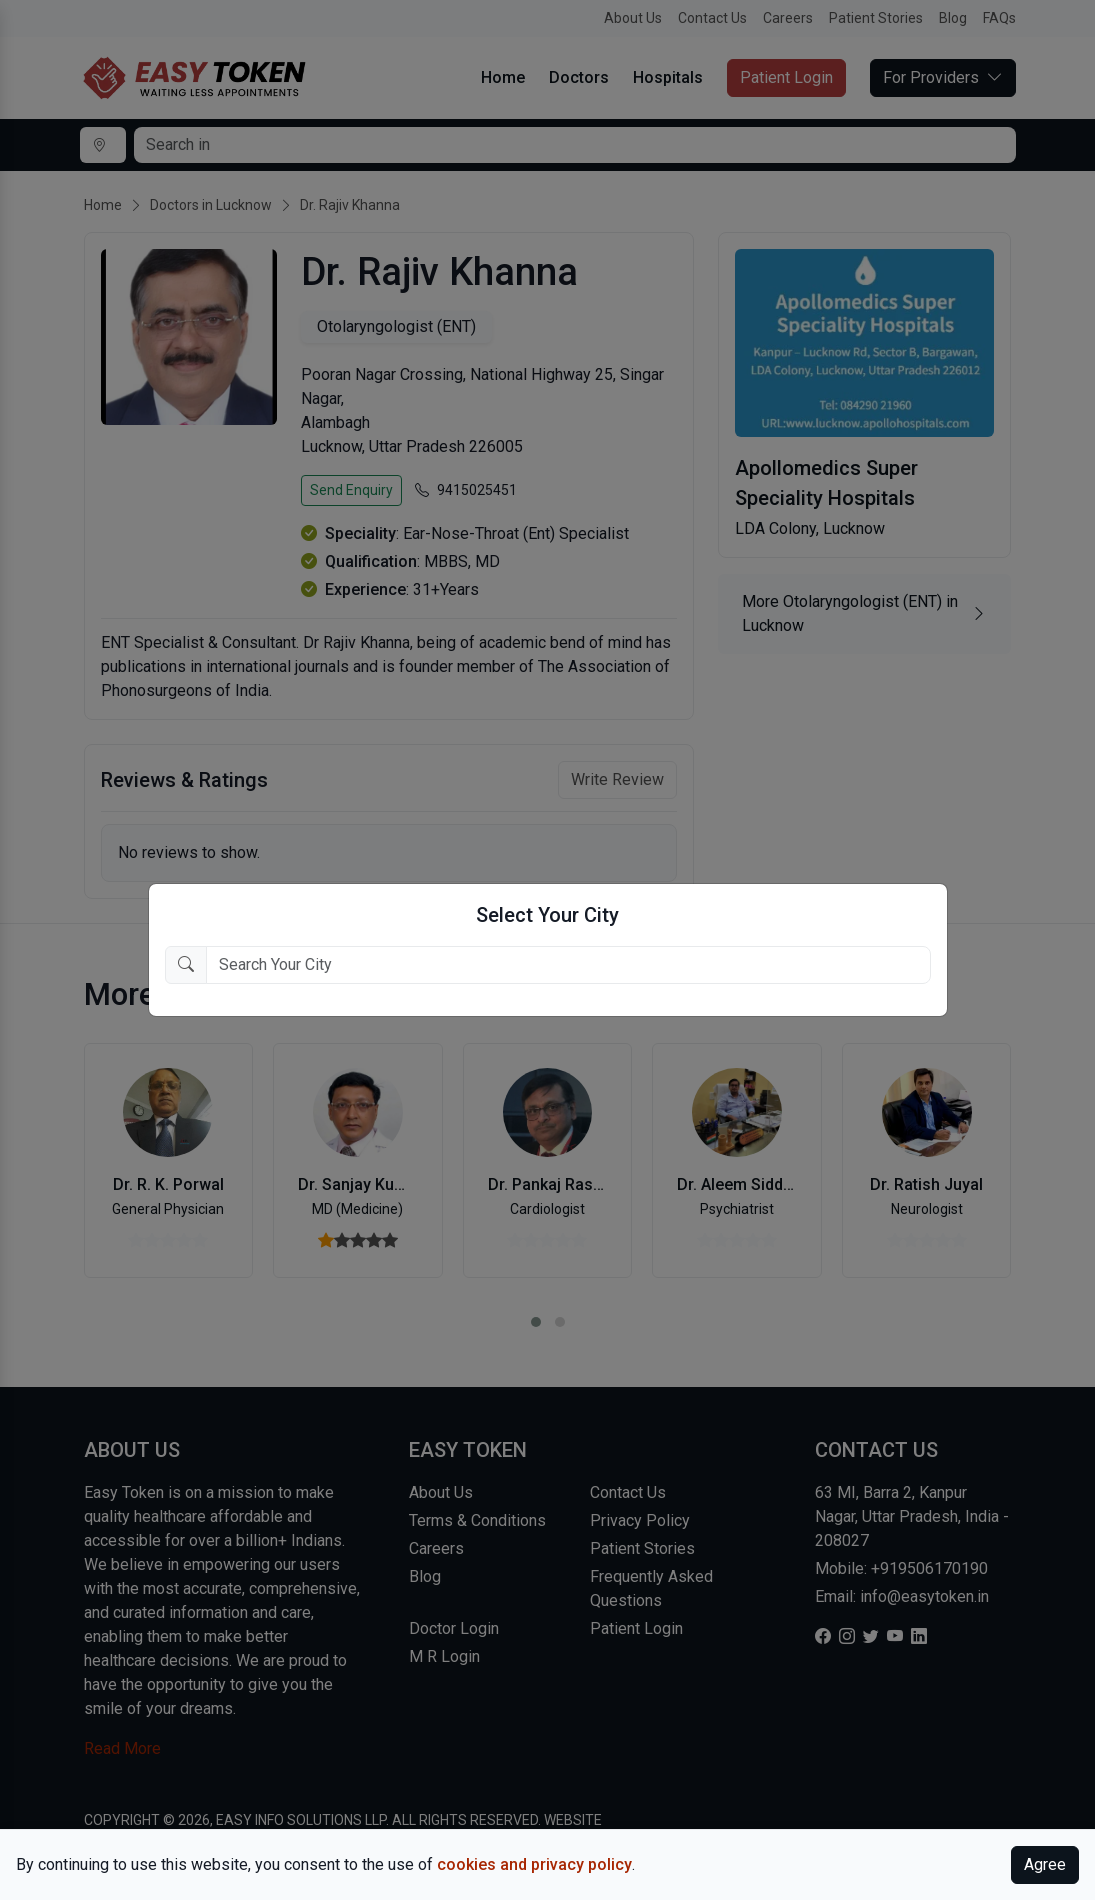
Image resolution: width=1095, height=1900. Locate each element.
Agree (1045, 1864)
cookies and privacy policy (534, 1864)
